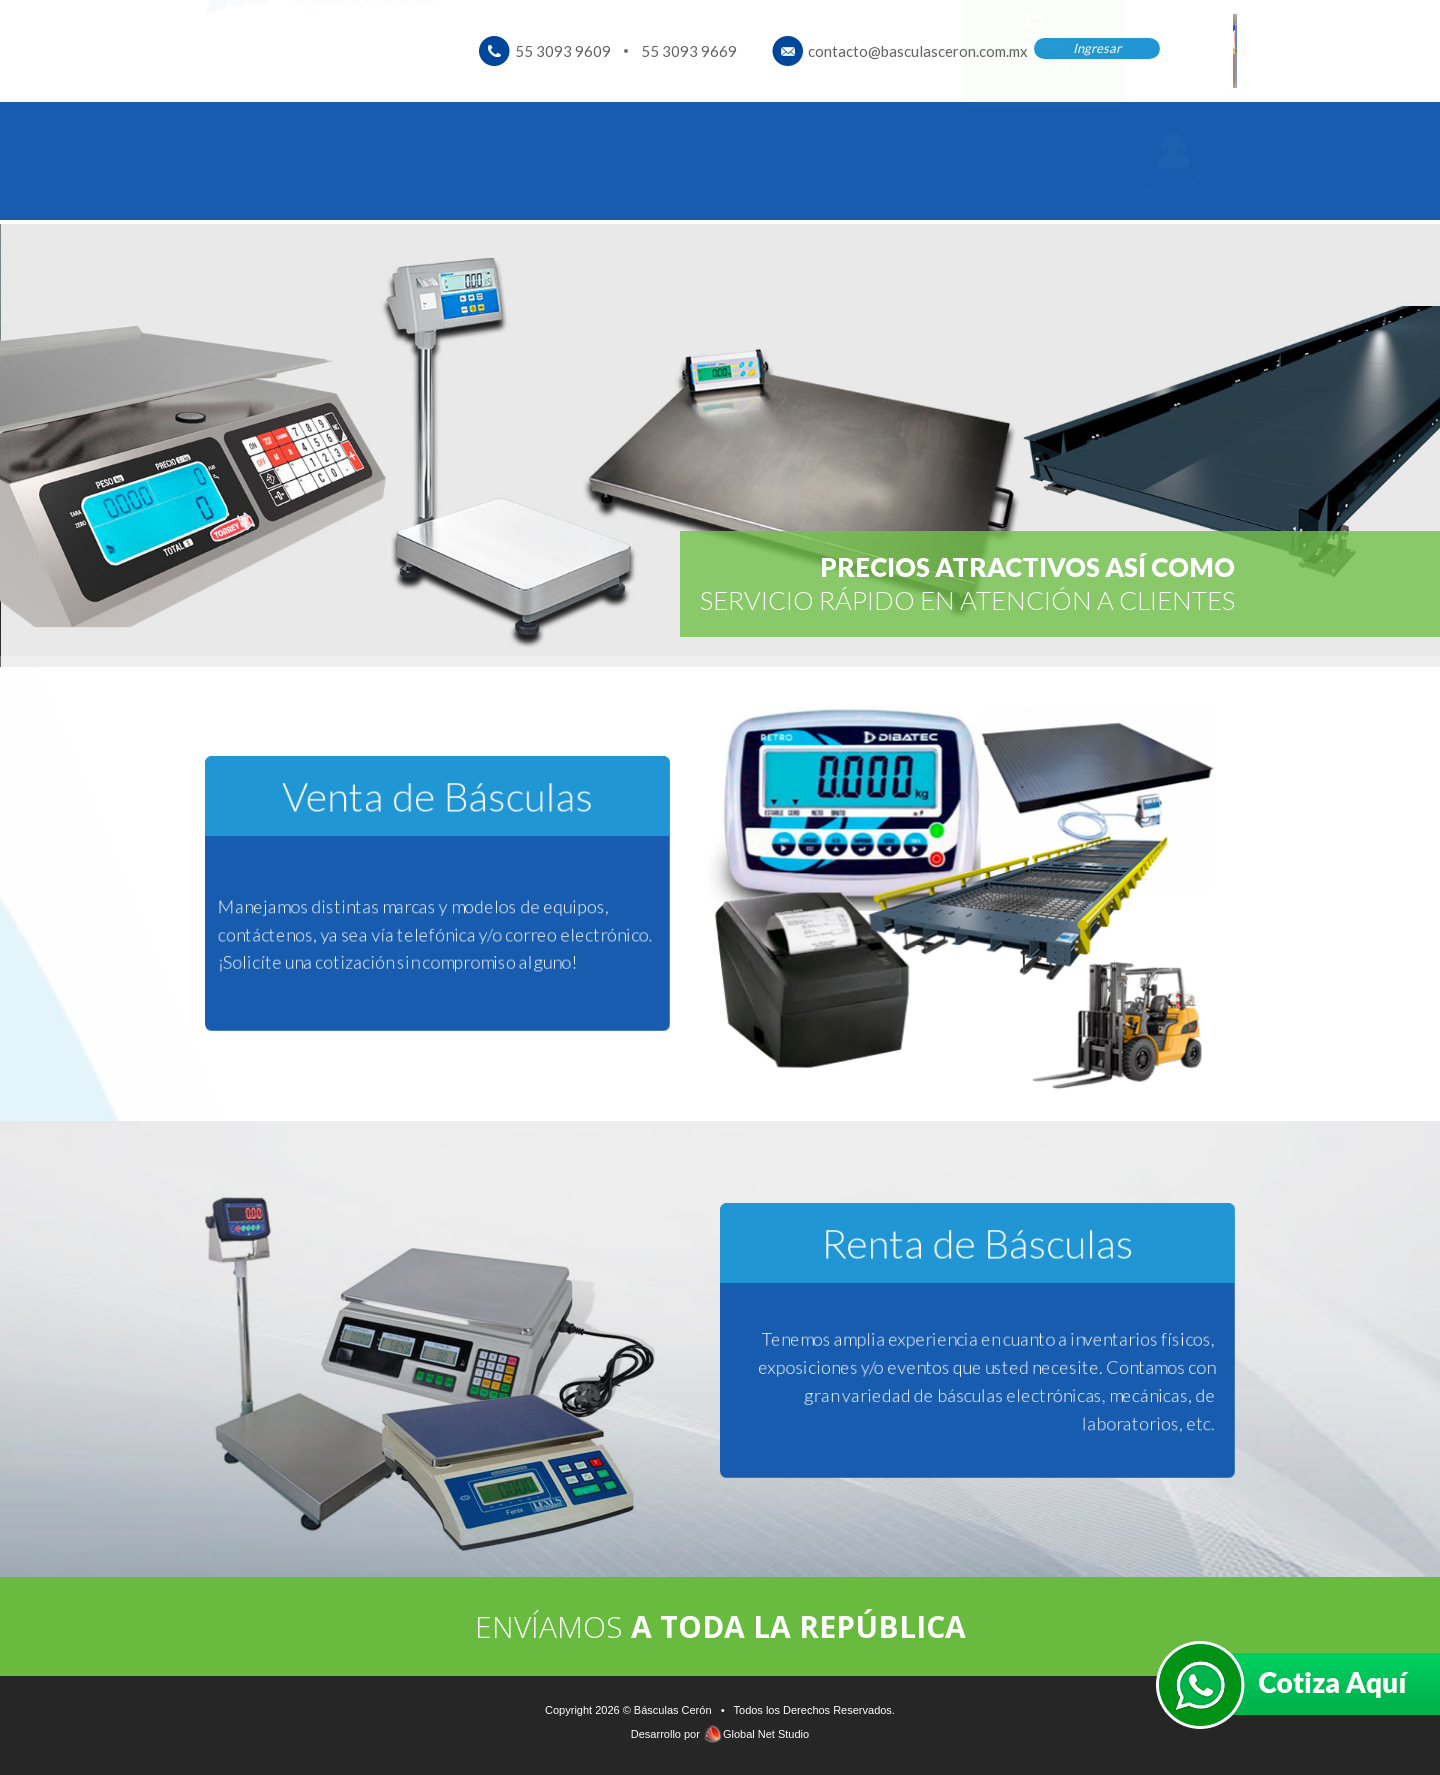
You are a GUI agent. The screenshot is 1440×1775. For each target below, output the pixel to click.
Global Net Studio (766, 1734)
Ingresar (1097, 48)
